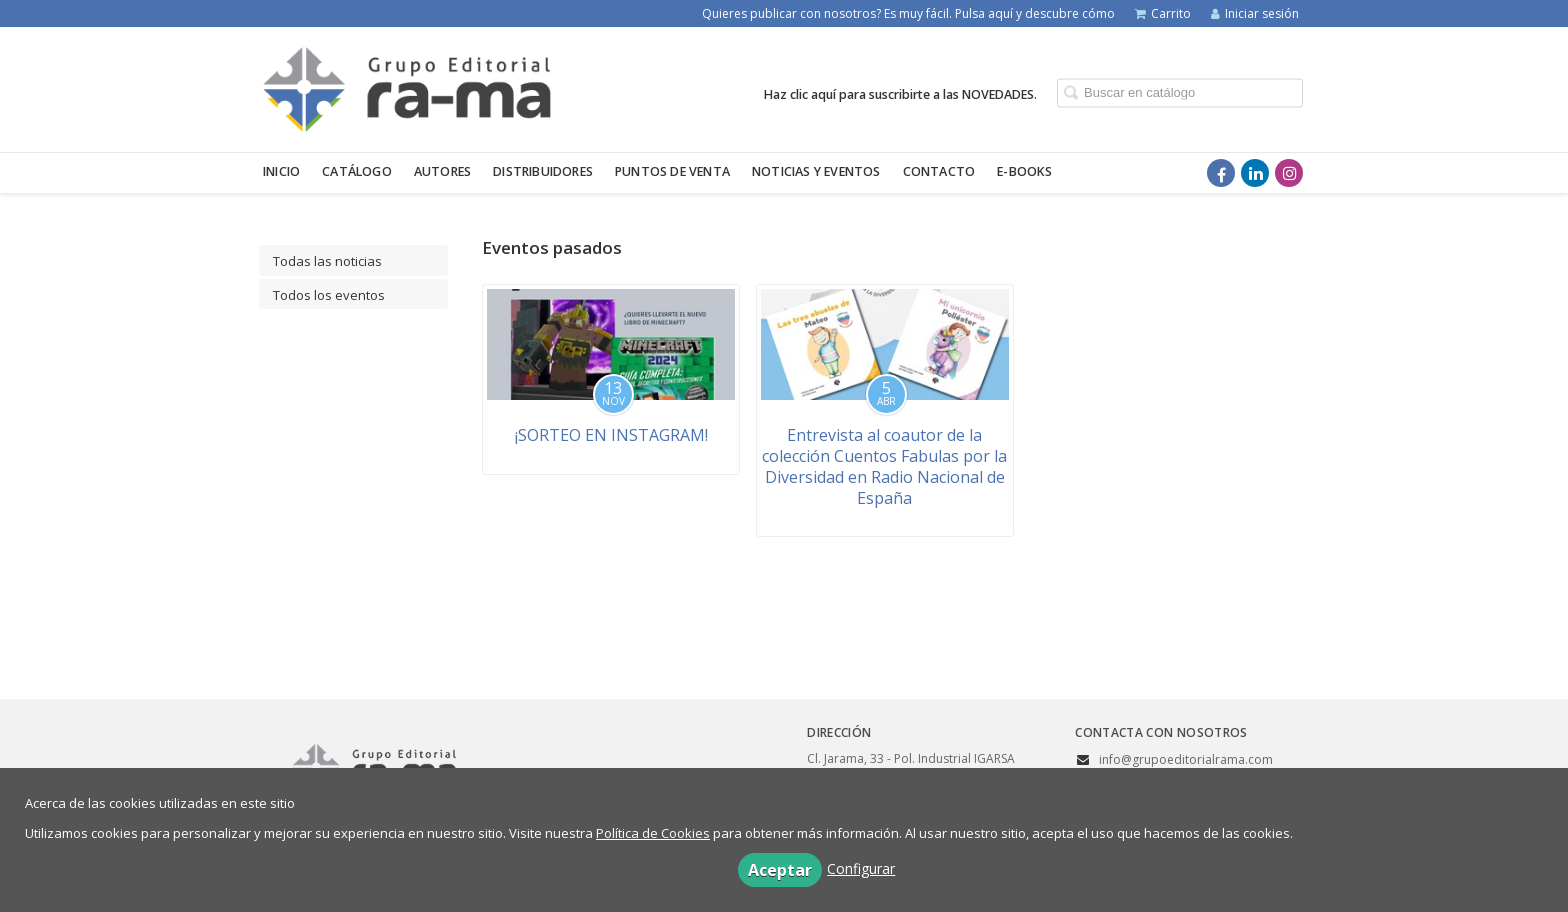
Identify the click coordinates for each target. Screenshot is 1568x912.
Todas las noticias (327, 261)
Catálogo (357, 171)
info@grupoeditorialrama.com (1186, 759)
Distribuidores (543, 171)
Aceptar (780, 870)
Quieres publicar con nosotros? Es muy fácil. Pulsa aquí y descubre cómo (908, 13)
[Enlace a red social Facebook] (1221, 173)
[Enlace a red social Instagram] (1289, 173)
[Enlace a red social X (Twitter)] (1187, 173)
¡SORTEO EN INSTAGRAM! (611, 435)
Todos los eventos (329, 295)
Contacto (939, 171)
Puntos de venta (672, 171)
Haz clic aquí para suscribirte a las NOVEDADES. (900, 93)
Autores (442, 171)
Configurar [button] (861, 868)
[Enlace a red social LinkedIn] (1255, 173)
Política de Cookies (653, 833)
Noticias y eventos (816, 171)
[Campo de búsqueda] (1180, 92)
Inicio (281, 171)
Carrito (1163, 13)
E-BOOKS (1024, 171)
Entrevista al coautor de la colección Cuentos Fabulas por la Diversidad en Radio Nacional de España (884, 466)
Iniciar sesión (1255, 13)
